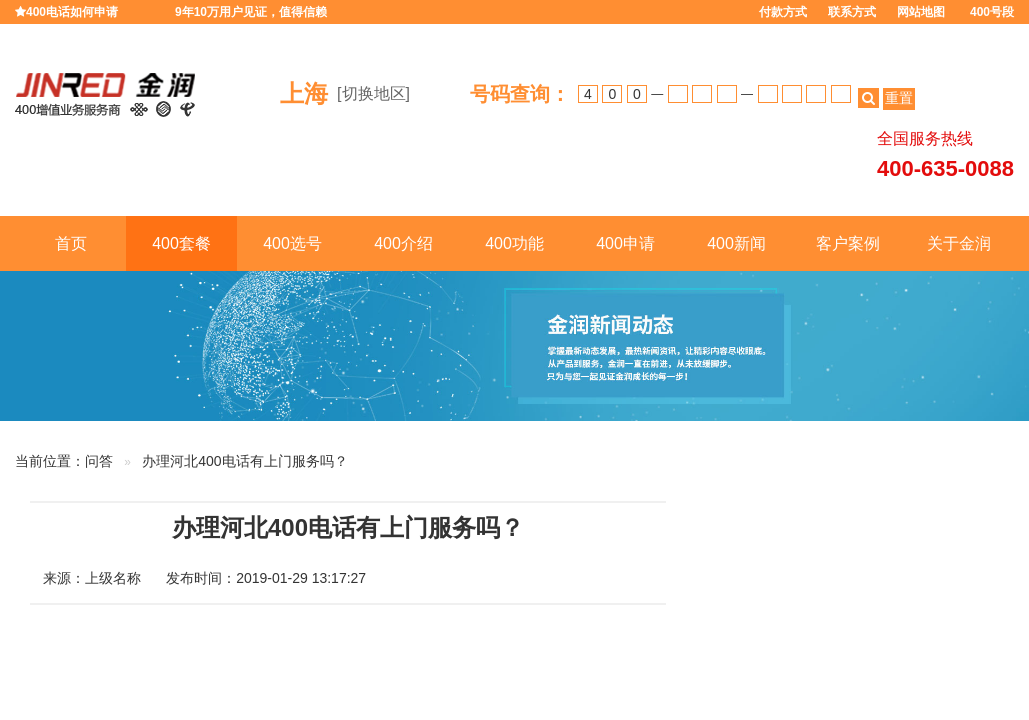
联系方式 (852, 12)
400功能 (514, 243)
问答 (99, 461)
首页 (71, 243)
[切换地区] (373, 93)
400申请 (625, 243)
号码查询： (520, 94)
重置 (899, 98)
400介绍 (403, 243)
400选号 (292, 243)
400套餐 (181, 243)
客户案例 (848, 243)
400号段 (992, 12)
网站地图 (921, 12)
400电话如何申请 (72, 12)
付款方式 (783, 12)
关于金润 (959, 243)
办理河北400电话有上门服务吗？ (244, 461)
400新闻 (736, 243)
